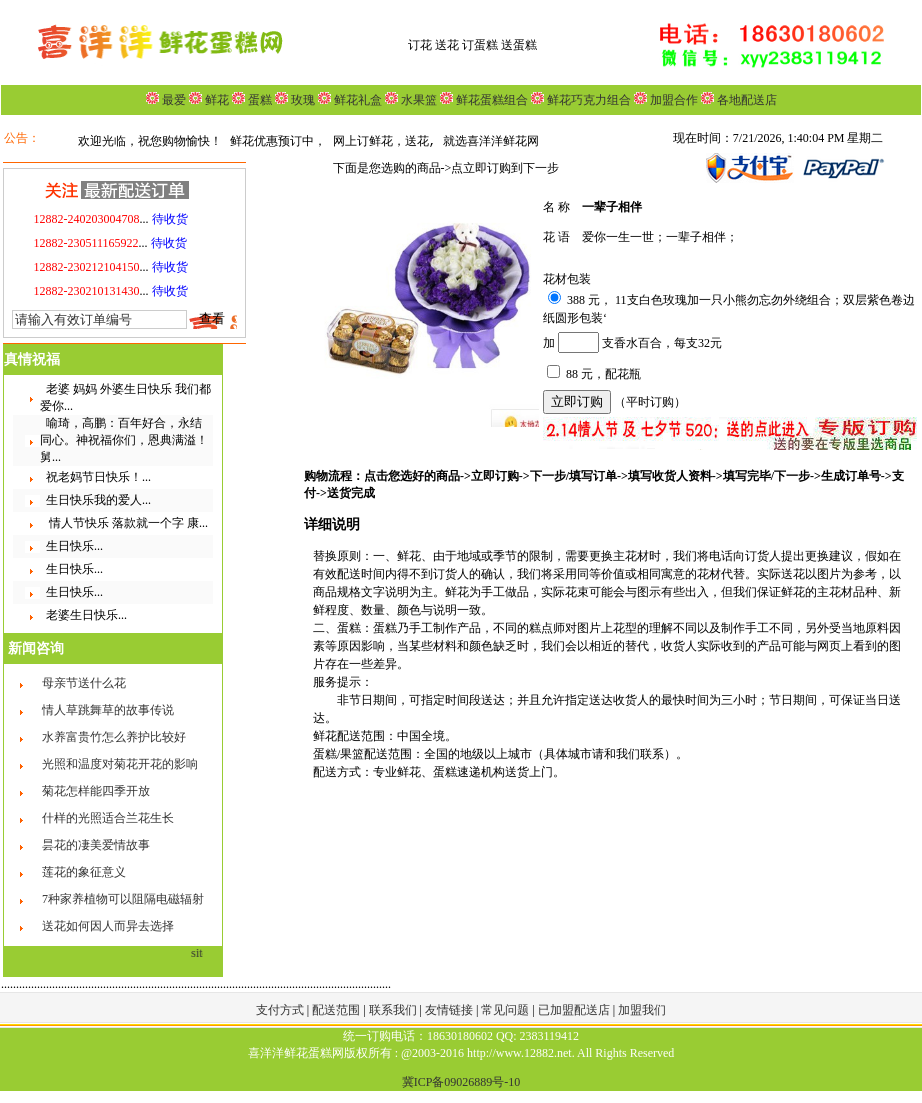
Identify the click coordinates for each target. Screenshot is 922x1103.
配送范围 (336, 1010)
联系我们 (394, 1010)
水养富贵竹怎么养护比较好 (114, 737)
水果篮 (419, 100)
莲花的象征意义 (84, 872)
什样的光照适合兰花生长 (108, 818)
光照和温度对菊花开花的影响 (120, 764)
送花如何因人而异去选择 (108, 926)
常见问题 (506, 1010)
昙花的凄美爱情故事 (96, 845)
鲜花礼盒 (356, 100)
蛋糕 (258, 100)
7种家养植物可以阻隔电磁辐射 (123, 899)
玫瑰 (301, 100)
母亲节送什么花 (84, 683)
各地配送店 (747, 100)
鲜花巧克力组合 (587, 100)
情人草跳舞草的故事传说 (108, 710)
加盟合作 (672, 100)
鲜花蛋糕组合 (490, 100)
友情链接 (450, 1010)
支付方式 (281, 1010)
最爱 (174, 100)
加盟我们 (642, 1010)
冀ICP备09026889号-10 (461, 1082)
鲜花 (215, 100)
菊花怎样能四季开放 (96, 791)
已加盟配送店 (575, 1010)
